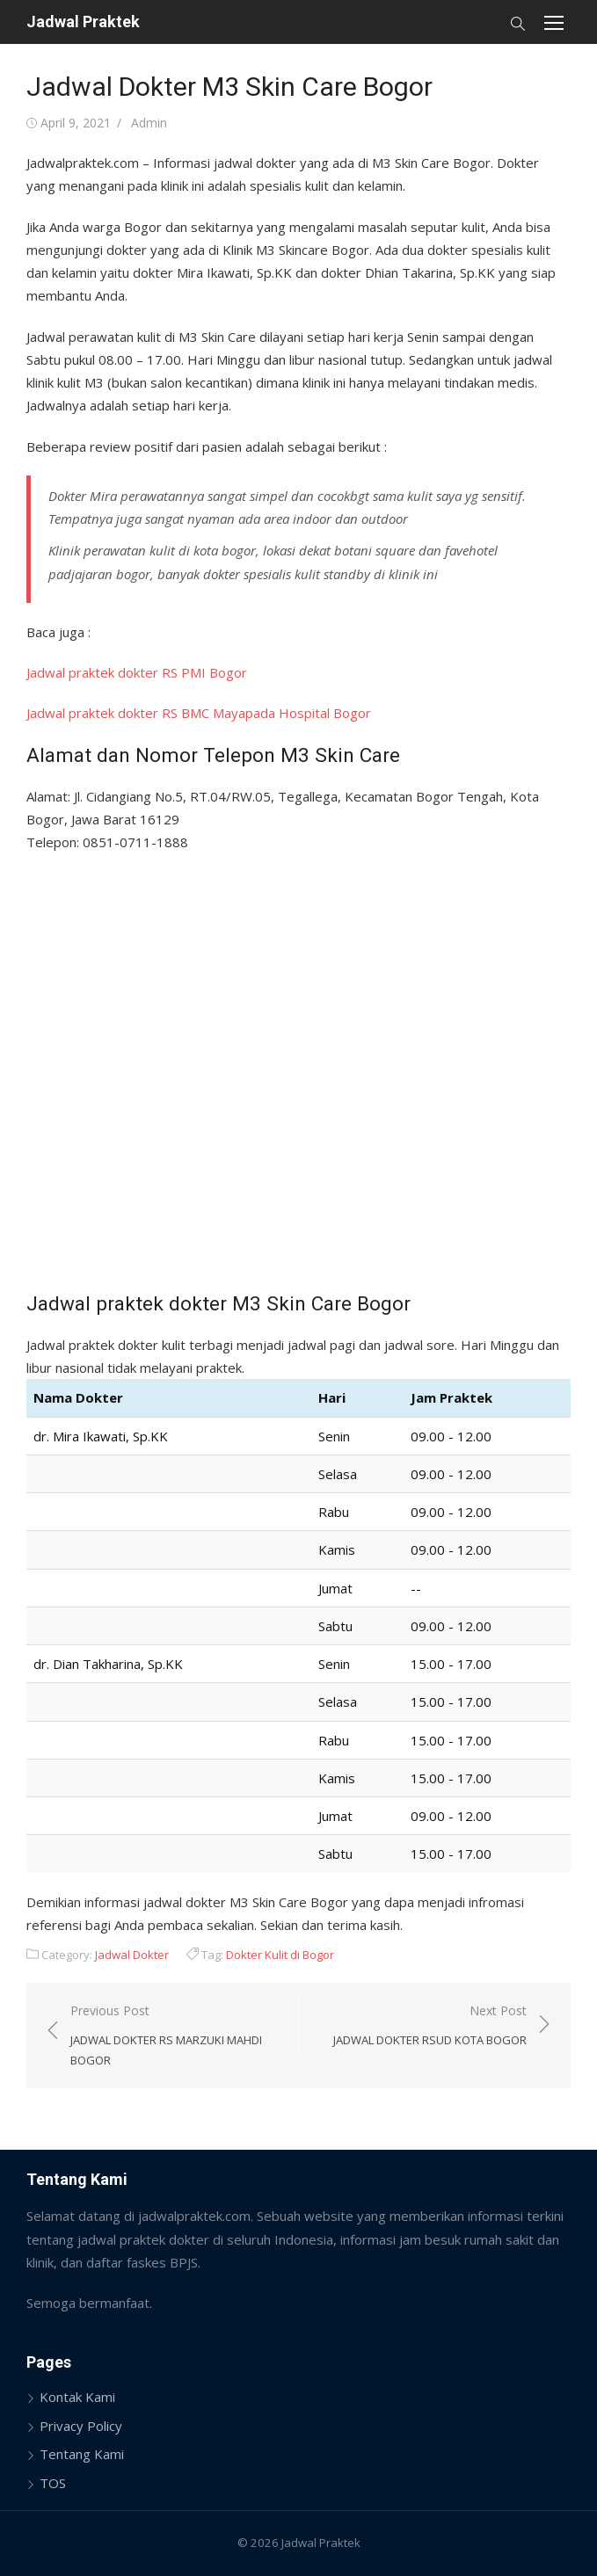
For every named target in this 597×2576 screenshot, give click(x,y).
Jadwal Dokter (132, 1955)
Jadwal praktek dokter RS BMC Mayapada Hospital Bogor (198, 713)
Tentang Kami (82, 2454)
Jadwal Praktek (83, 21)
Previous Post (175, 2036)
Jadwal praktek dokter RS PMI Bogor (136, 672)
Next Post (430, 2026)
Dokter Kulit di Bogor (280, 1955)
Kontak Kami (77, 2396)
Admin (149, 122)
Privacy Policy (81, 2426)
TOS (53, 2483)
